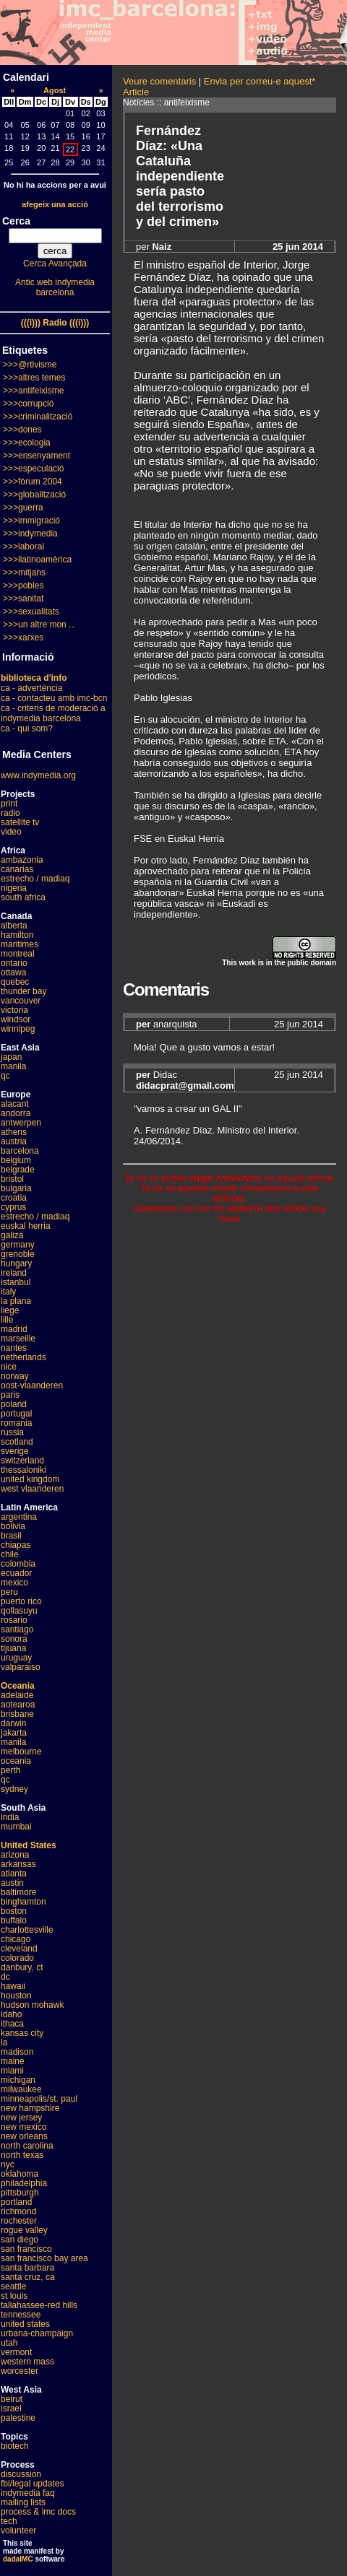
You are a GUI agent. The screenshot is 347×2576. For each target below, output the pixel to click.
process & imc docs (38, 2512)
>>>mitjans (24, 572)
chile (10, 1554)
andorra (15, 1113)
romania (16, 1423)
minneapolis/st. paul (39, 2099)
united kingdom (30, 1479)
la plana (16, 1301)
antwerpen (21, 1123)
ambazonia (22, 860)
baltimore (18, 1892)
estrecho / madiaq (35, 879)
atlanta (14, 1873)
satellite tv (20, 822)
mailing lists (23, 2502)
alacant (15, 1104)
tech (9, 2521)
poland (14, 1404)
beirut (11, 2399)
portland (16, 2202)
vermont (16, 2352)
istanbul (15, 1282)
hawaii (13, 1986)
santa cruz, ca (28, 2277)
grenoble (18, 1254)
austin (12, 1883)
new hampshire (30, 2108)
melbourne (21, 1751)
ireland (14, 1273)
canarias (17, 869)
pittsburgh (20, 2193)
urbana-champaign (37, 2333)
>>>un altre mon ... (39, 624)
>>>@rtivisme (30, 365)
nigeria (14, 888)
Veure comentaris (159, 81)
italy (8, 1292)
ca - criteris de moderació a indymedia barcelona (53, 713)
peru (9, 1592)
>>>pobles (23, 585)
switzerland (22, 1460)
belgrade (18, 1170)
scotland (17, 1442)
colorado (17, 1958)
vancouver (20, 1001)
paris (10, 1395)
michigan (18, 2080)
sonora (14, 1639)
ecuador (16, 1573)
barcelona (20, 1151)
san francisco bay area (44, 2258)
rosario (14, 1620)
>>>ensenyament (36, 456)
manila (13, 1066)
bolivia (13, 1526)
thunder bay (23, 991)
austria (14, 1141)
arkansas (18, 1864)
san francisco (26, 2249)
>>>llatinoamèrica (37, 559)
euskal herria (26, 1226)
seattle (13, 2286)
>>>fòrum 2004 (32, 482)
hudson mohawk (32, 2005)
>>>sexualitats (31, 611)
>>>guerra (23, 507)
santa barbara (27, 2268)
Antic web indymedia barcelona (55, 287)
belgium (16, 1160)
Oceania (18, 1686)
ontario (14, 963)
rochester (19, 2221)
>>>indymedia (30, 533)
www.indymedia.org (38, 775)
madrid (14, 1329)
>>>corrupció (28, 404)
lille (7, 1320)
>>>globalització (34, 494)
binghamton (23, 1902)
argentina (19, 1517)
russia (12, 1432)
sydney (14, 1789)
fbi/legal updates (32, 2484)
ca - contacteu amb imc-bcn (54, 698)
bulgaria (16, 1188)
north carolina (27, 2146)
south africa (23, 897)
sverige (15, 1451)
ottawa (13, 972)
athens (14, 1132)
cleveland (19, 1949)
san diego (19, 2240)
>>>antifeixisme (33, 391)
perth (10, 1770)
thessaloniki (23, 1470)
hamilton (17, 935)
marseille (18, 1338)
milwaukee (21, 2089)
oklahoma (19, 2174)
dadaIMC (18, 2559)
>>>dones (22, 430)
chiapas (15, 1545)
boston (14, 1911)
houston (16, 1995)
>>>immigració (31, 520)
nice (9, 1367)
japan (11, 1057)
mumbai (16, 1827)
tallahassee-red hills (39, 2305)
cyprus (13, 1207)
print (9, 804)
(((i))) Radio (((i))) (55, 323)
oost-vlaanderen (32, 1385)
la (4, 2042)
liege (10, 1310)
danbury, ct (22, 1967)
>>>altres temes (34, 378)
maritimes (19, 944)
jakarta (14, 1733)
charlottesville (27, 1930)
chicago (15, 1939)
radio (10, 813)
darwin (13, 1723)
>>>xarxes (23, 637)
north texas (22, 2155)
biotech (15, 2446)
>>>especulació (33, 469)
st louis (14, 2296)
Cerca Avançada (55, 263)
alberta (14, 926)
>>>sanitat (23, 598)
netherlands (23, 1357)
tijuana (13, 1648)
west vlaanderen (32, 1489)
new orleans (24, 2136)
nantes (14, 1348)
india (10, 1817)
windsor (15, 1019)
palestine (18, 2418)
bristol (12, 1179)
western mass (27, 2362)
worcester (19, 2371)
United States (28, 1845)
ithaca (12, 2024)
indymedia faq (28, 2493)
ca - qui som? (27, 728)
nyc (7, 2164)
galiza (12, 1235)
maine (13, 2061)
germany (18, 1245)
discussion (21, 2474)
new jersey (21, 2117)
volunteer (18, 2530)
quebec (15, 982)
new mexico (23, 2127)
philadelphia (24, 2183)
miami (12, 2071)
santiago (17, 1629)
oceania (16, 1761)
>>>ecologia (27, 443)
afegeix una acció (55, 204)
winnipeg (18, 1029)
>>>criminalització (37, 417)
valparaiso (20, 1667)
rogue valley (24, 2230)
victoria (14, 1010)
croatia (14, 1198)
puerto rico (21, 1601)
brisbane (17, 1714)
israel (11, 2408)
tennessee (20, 2315)
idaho (11, 2014)
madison (17, 2052)
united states (25, 2324)
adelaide (17, 1695)
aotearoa (18, 1705)
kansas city (22, 2033)
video (11, 832)
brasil (11, 1536)
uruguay (16, 1658)
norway (15, 1376)
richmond (18, 2211)
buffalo (14, 1920)
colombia (18, 1564)
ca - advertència (31, 688)
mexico (14, 1583)
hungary (16, 1263)
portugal (16, 1414)
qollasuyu (19, 1611)
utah (9, 2343)
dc (5, 1977)
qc (5, 1076)
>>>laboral (23, 546)
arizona (15, 1855)
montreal (18, 954)
